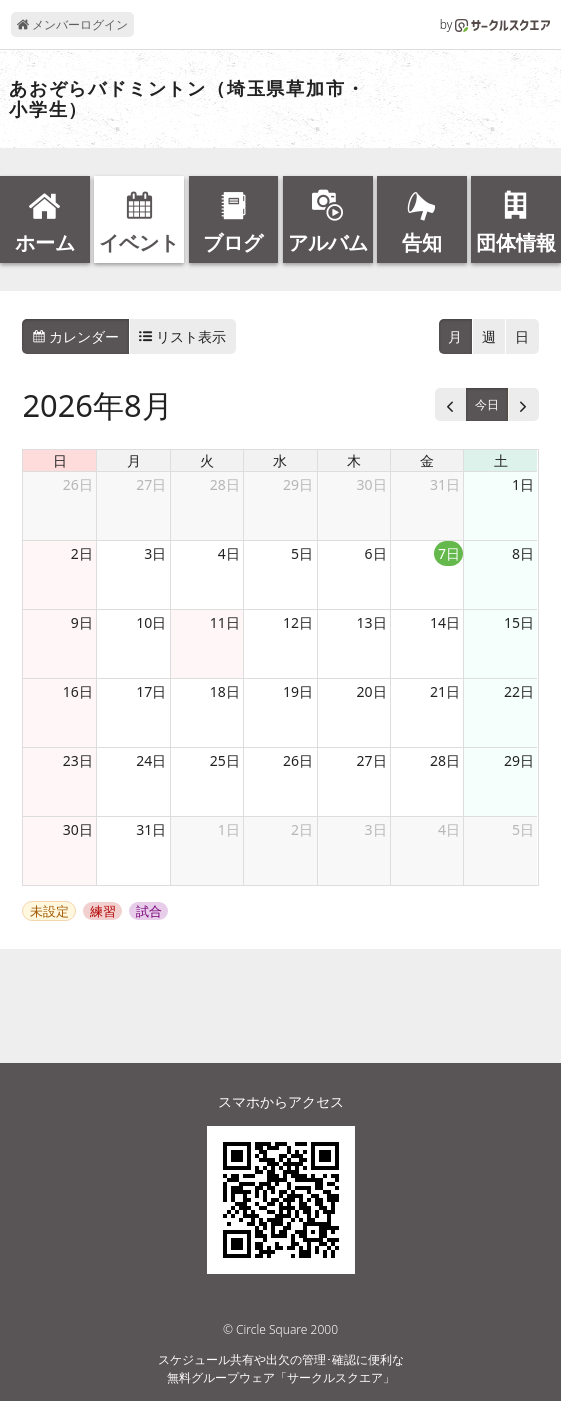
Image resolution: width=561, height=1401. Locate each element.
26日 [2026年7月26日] (78, 484)
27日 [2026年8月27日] (372, 760)
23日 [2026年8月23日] (78, 760)
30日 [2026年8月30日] (78, 829)
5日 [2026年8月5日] (302, 553)
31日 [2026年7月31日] (445, 484)
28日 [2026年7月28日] (225, 484)
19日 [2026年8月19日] (298, 691)
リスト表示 (183, 336)
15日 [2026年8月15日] (519, 622)
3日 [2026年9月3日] (376, 829)
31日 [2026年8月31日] (151, 829)
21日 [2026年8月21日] (445, 691)
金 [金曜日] (427, 460)
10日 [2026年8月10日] (151, 622)
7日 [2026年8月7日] (449, 553)
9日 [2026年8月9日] (82, 622)
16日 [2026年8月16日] (78, 691)
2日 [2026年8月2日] (82, 553)
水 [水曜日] (280, 460)
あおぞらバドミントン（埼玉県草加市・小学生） (187, 99)
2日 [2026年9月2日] (302, 829)
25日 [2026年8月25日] (225, 760)
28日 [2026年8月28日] (445, 760)
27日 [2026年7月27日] (151, 484)
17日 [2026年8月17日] (151, 691)
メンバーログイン (72, 24)
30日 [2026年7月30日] (372, 484)
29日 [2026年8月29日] (519, 760)
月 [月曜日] (134, 460)
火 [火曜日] (207, 460)
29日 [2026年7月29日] (298, 484)
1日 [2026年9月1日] (229, 829)
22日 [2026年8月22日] (519, 691)
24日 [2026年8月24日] (151, 760)
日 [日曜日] (60, 460)
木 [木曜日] (354, 460)
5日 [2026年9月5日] (523, 829)
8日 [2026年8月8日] (523, 553)
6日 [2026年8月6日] (376, 553)
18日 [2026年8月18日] (225, 691)
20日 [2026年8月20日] (372, 691)
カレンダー (76, 336)
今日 (487, 404)
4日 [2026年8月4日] (229, 553)
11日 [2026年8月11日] (225, 622)
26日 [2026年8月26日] (298, 760)
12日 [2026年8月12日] (298, 622)
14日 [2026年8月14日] (445, 622)
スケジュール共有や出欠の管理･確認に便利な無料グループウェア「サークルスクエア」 (281, 1368)
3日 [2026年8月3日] (155, 553)
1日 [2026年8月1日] (523, 484)
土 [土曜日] (501, 460)
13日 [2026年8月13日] (372, 622)
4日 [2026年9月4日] (449, 829)
